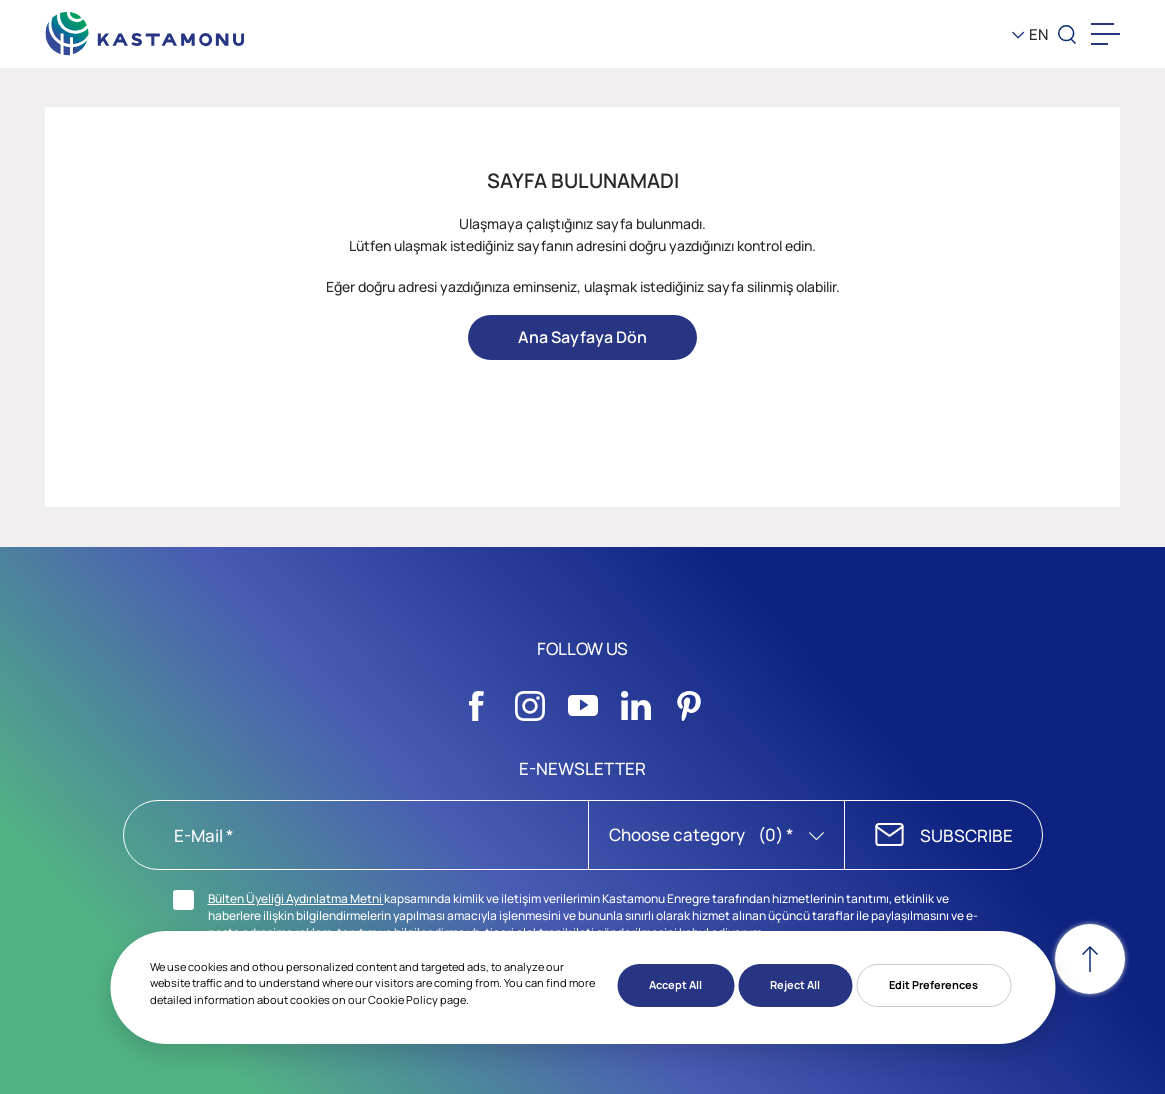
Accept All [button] (675, 984)
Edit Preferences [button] (933, 984)
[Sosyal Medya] (477, 700)
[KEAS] (145, 29)
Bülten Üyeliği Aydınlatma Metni (296, 898)
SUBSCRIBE (966, 835)
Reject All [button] (795, 984)
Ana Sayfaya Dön (582, 337)
